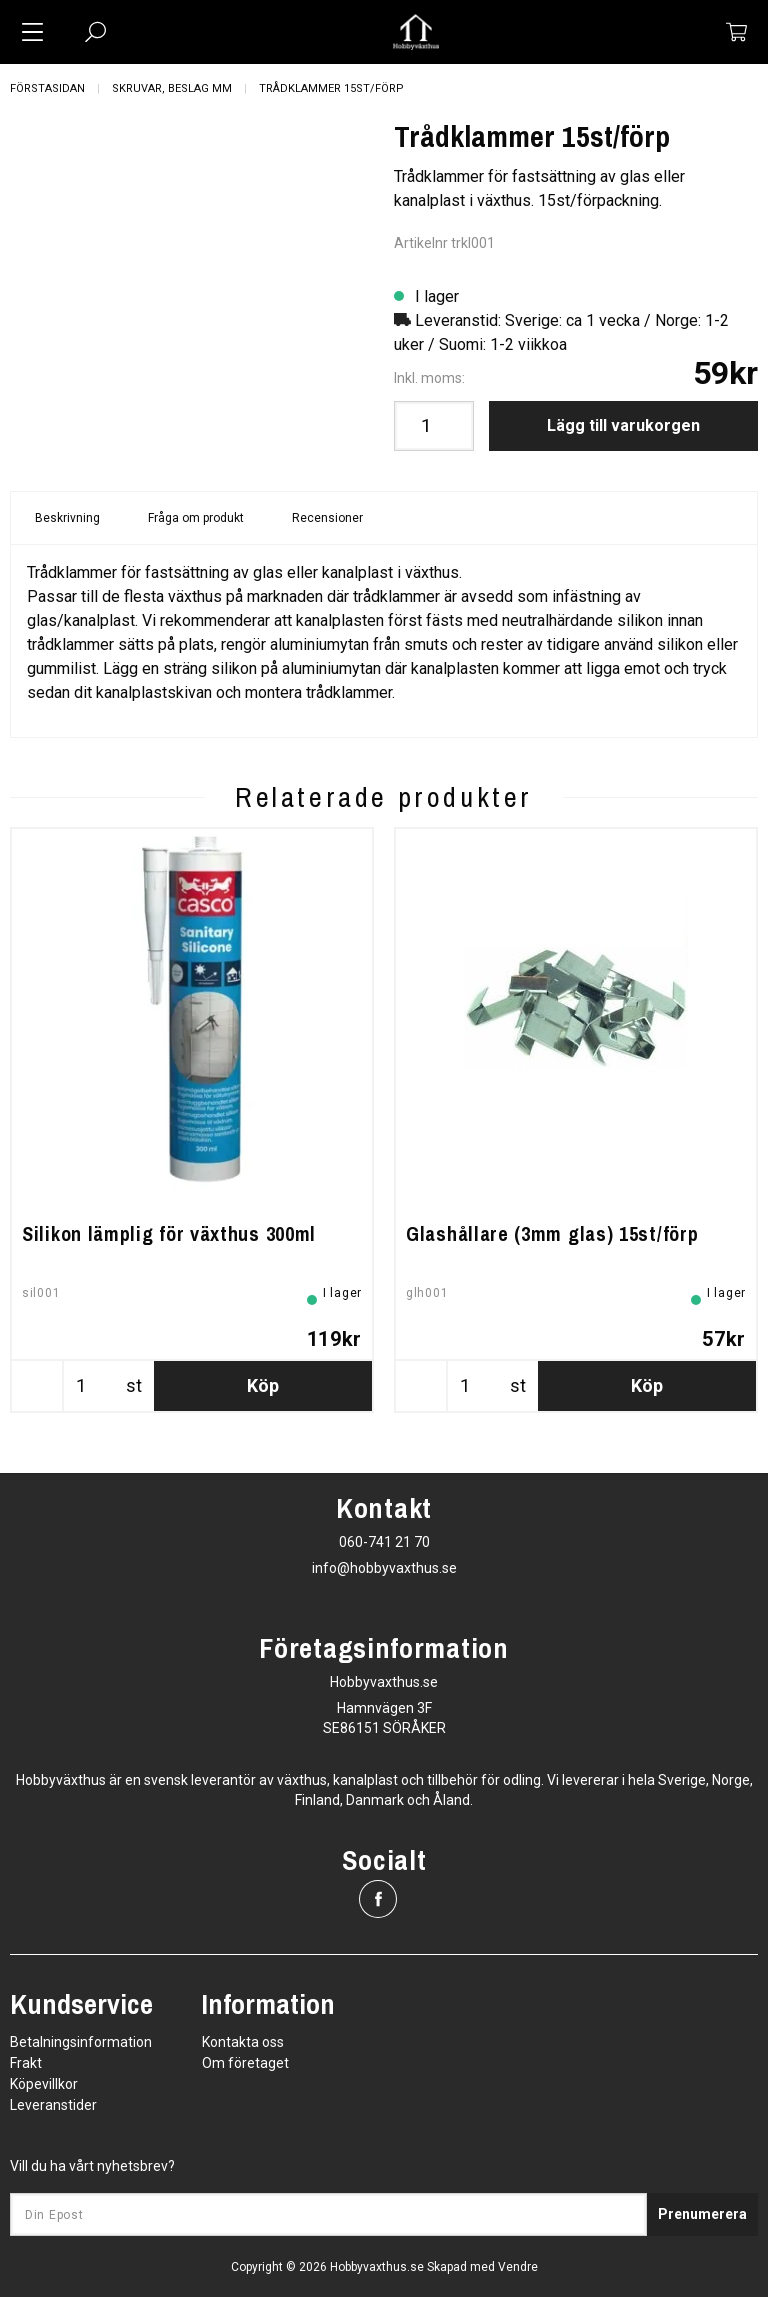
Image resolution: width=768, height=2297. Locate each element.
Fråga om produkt (196, 518)
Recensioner (327, 518)
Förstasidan (47, 88)
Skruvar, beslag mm (172, 88)
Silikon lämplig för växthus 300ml (169, 1233)
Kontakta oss (243, 2042)
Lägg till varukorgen (623, 425)
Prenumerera (702, 2214)
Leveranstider (53, 2105)
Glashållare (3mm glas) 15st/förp (552, 1233)
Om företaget (245, 2063)
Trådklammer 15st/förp (331, 88)
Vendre (518, 2267)
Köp (263, 1385)
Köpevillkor (44, 2084)
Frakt (26, 2063)
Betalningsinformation (81, 2042)
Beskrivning (67, 518)
